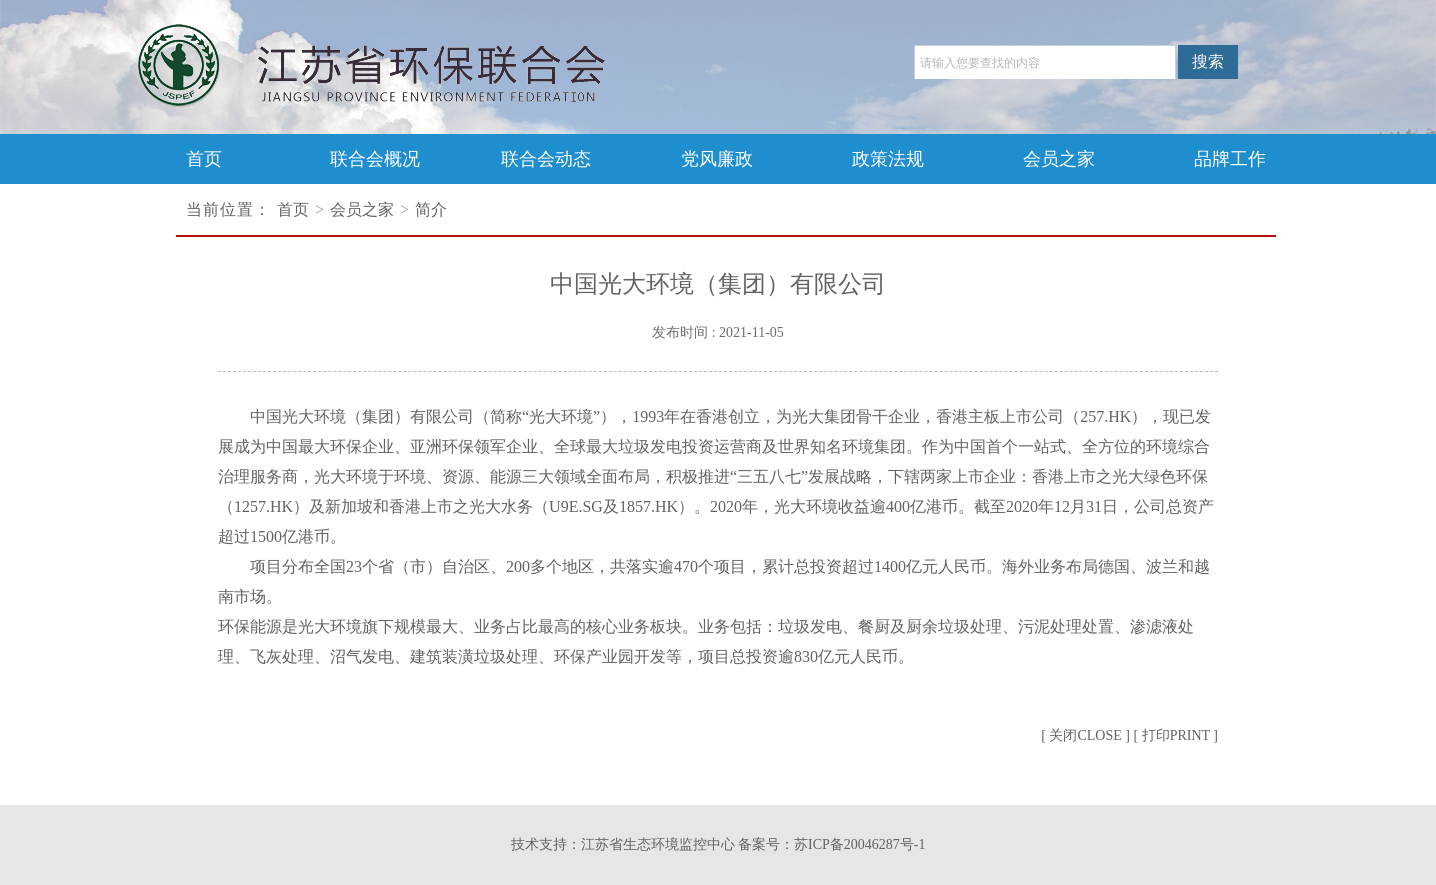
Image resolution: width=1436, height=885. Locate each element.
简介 (431, 209)
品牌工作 (1230, 159)
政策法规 (888, 159)
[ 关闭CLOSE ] (1085, 735)
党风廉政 (717, 159)
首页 (204, 159)
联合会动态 (546, 159)
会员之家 (1059, 159)
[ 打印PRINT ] (1175, 735)
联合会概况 (375, 159)
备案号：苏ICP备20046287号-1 (831, 844)
